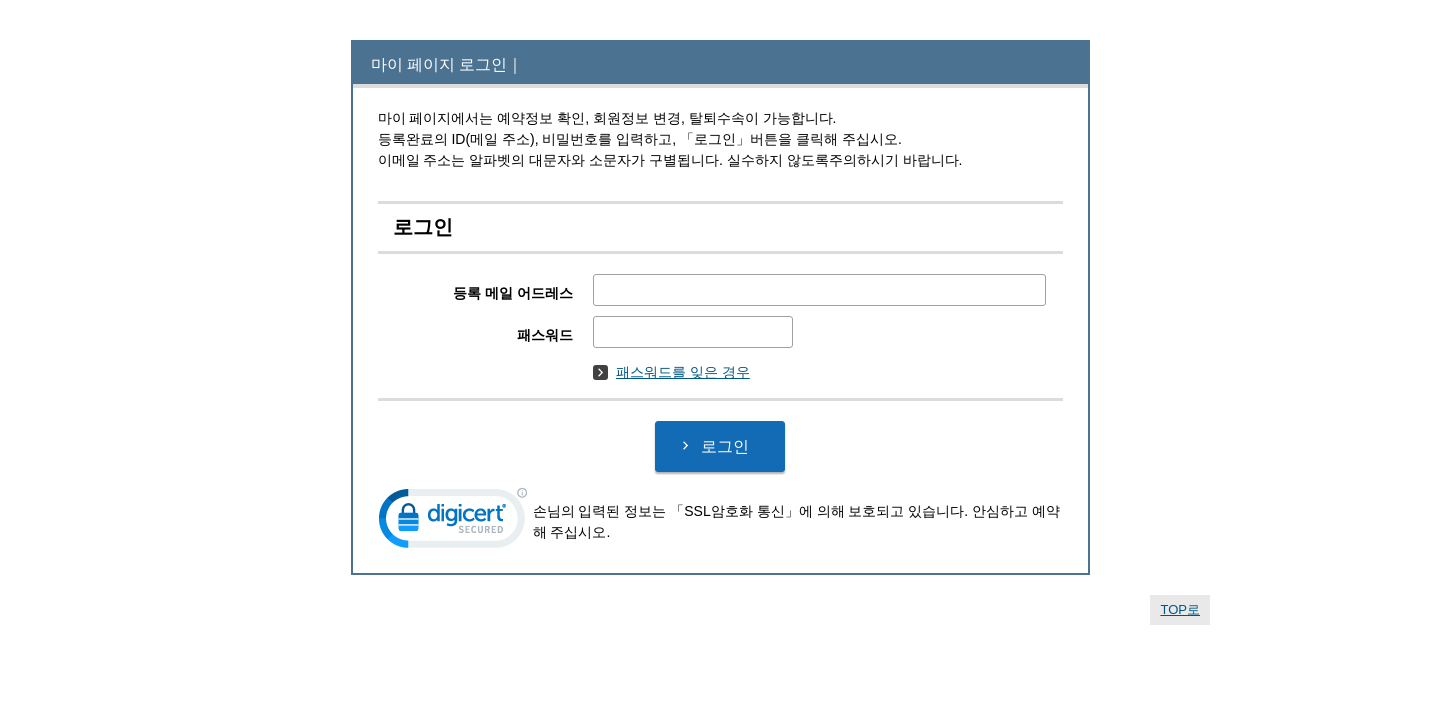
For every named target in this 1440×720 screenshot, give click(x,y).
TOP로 (1180, 609)
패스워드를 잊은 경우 (671, 372)
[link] (453, 522)
